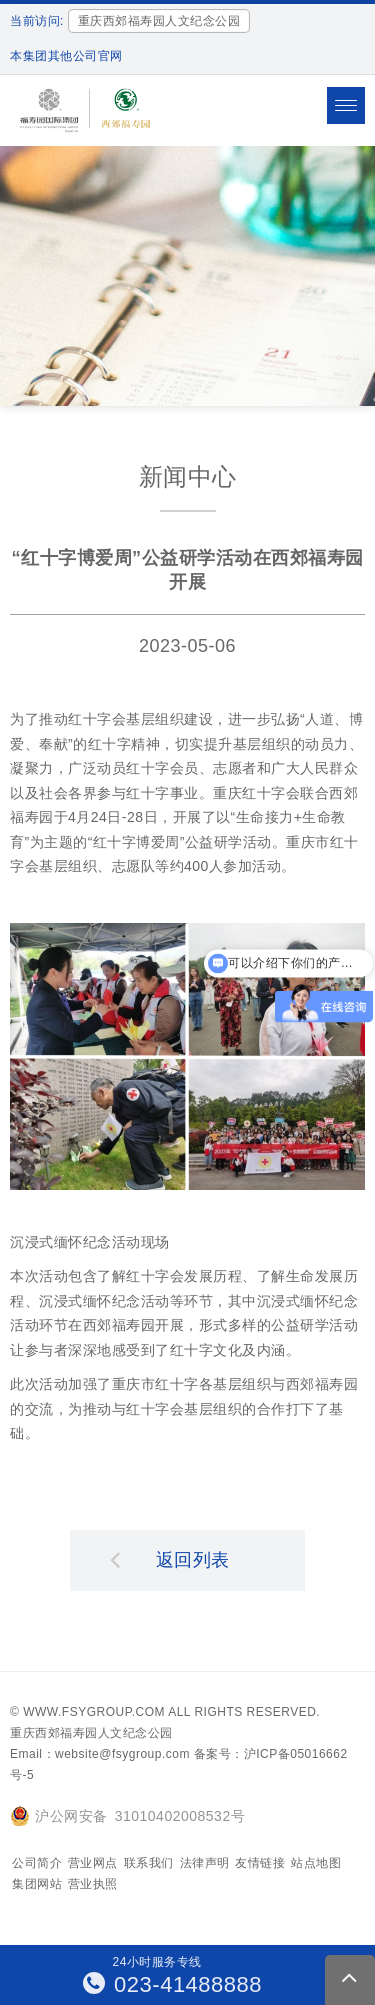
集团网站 (37, 1884)
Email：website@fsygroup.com (100, 1754)
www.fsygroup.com (94, 1712)
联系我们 (149, 1863)
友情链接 (260, 1863)
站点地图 (316, 1863)
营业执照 (93, 1884)
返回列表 (170, 1559)
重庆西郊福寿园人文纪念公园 (91, 1733)
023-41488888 (173, 1984)
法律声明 (205, 1863)
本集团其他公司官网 (66, 56)
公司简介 (37, 1863)
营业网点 (93, 1863)
